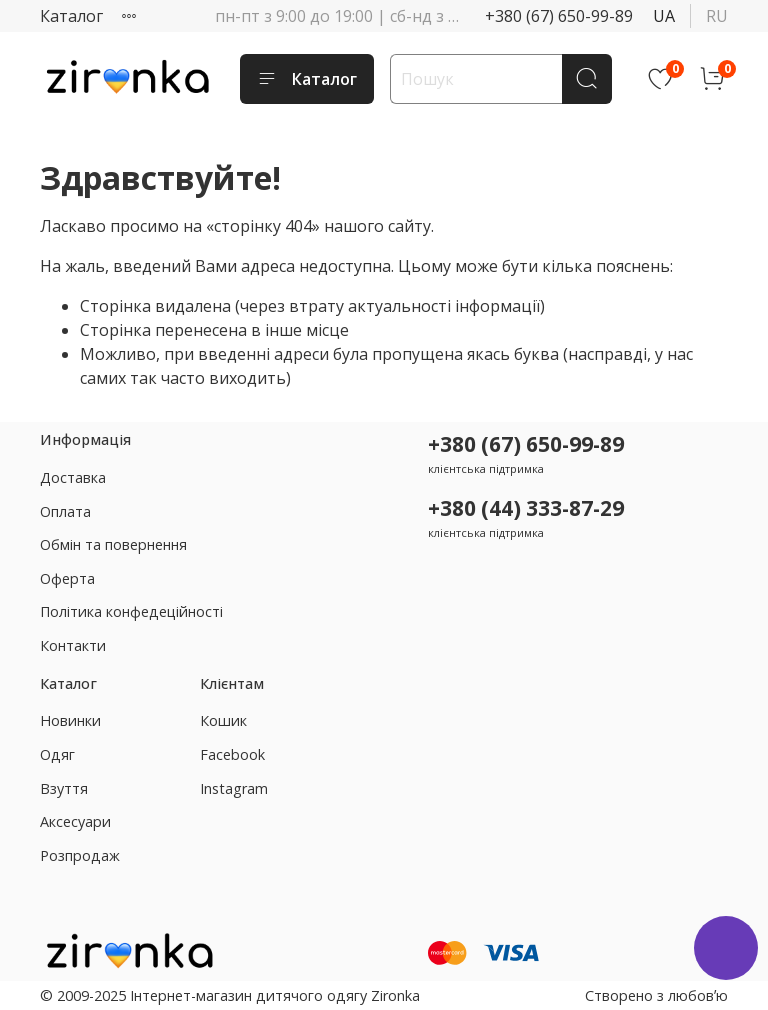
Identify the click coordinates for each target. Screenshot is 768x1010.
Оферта (67, 578)
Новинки (70, 720)
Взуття (64, 788)
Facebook (232, 754)
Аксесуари (75, 821)
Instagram (234, 788)
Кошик (223, 720)
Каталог (71, 16)
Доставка (73, 477)
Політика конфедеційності (131, 611)
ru (717, 16)
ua (664, 16)
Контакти (73, 645)
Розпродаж (80, 855)
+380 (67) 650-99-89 (559, 16)
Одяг (57, 754)
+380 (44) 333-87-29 (526, 508)
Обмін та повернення (113, 544)
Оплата (65, 511)
